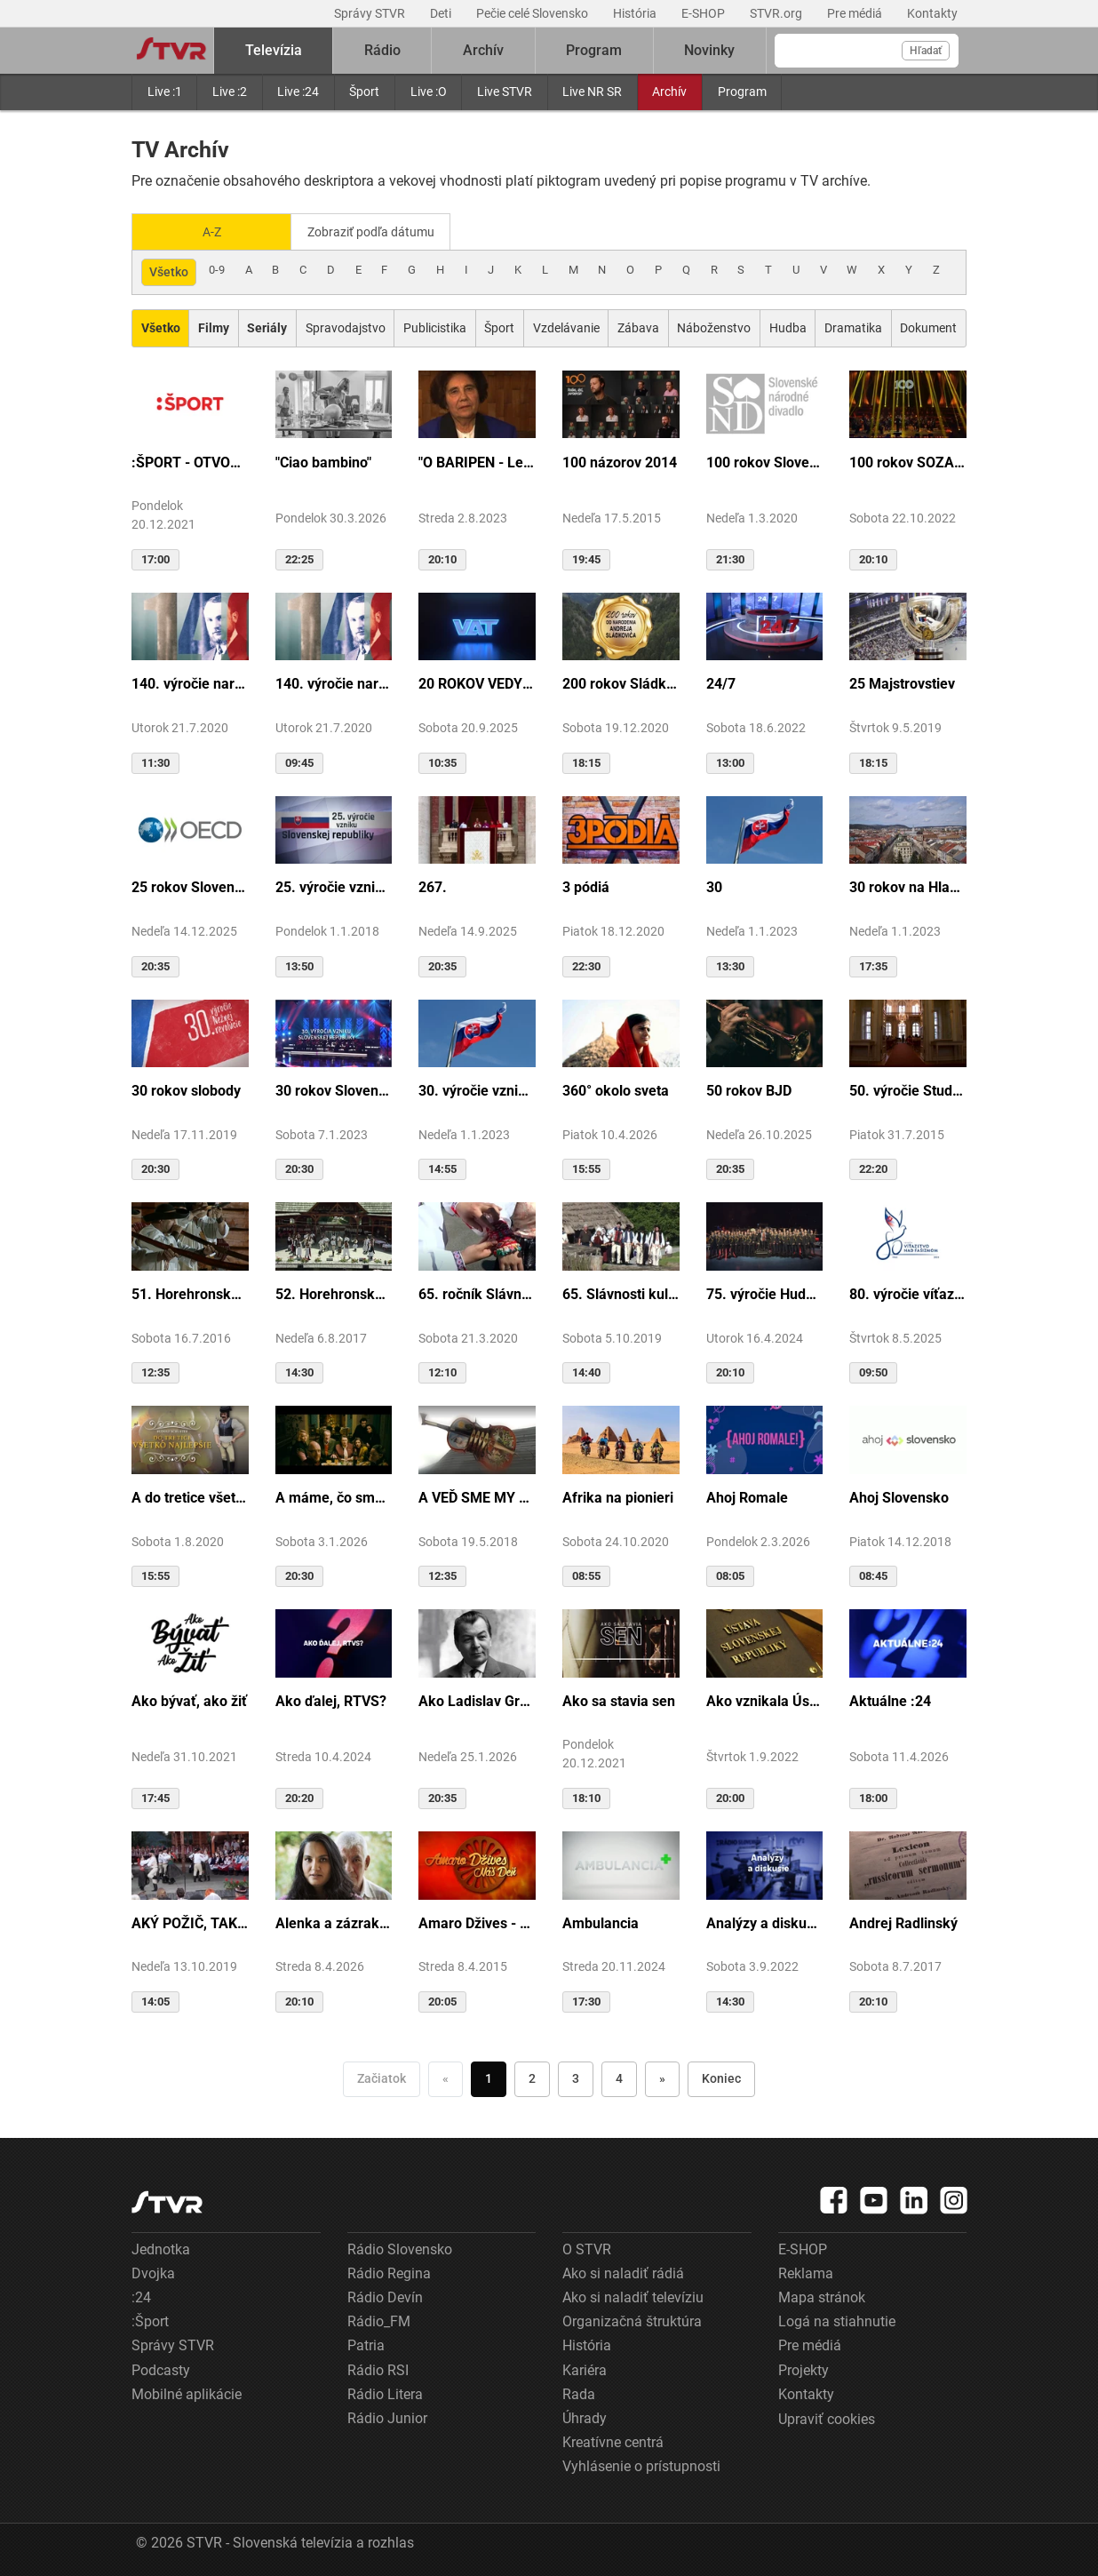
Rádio (382, 50)
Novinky (709, 50)
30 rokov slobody (186, 1089)
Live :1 (164, 91)
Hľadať (926, 50)
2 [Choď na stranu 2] (532, 2077)
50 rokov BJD (749, 1089)
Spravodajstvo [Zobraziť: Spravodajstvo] (346, 326)
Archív (669, 91)
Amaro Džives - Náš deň (477, 1921)
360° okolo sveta (615, 1089)
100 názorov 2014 (619, 460)
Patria (366, 2344)
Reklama (805, 2271)
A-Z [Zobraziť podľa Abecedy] (212, 231)
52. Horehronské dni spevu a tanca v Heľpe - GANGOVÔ (334, 1292)
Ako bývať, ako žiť (189, 1699)
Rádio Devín (385, 2295)
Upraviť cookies (826, 2417)
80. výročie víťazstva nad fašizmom (908, 1292)
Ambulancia (600, 1921)
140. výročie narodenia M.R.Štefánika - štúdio (334, 682)
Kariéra (584, 2368)
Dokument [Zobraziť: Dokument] (928, 326)
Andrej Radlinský (903, 1921)
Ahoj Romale (747, 1495)
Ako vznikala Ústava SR (765, 1699)
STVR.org (777, 13)
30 (714, 886)
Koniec (721, 2077)
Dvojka (153, 2271)
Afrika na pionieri (617, 1495)
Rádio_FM (378, 2319)
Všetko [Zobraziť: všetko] (168, 270)
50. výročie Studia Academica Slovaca (908, 1089)
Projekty (803, 2368)
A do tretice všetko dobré (190, 1495)
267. (432, 886)
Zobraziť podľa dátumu (378, 231)
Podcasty (160, 2368)
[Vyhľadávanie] (867, 51)
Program (742, 91)
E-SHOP (704, 13)
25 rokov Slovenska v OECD (190, 886)
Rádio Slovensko (399, 2247)
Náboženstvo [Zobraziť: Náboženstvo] (714, 326)
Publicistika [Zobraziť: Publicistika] (434, 326)
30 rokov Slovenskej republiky (334, 1089)
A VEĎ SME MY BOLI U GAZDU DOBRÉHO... (477, 1495)
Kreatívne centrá (613, 2440)
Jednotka (160, 2247)
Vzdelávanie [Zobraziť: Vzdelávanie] (566, 326)
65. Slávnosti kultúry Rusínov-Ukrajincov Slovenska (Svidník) (621, 1292)
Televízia (273, 50)
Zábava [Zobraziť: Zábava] (638, 326)
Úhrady (584, 2416)
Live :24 (298, 91)
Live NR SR (592, 91)
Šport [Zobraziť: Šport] (499, 326)
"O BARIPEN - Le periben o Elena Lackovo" (477, 460)
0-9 (217, 268)
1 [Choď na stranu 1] (488, 2077)
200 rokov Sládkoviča (621, 682)
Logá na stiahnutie (836, 2319)
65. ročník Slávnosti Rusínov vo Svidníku (477, 1292)
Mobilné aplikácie (186, 2392)
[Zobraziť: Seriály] (267, 326)
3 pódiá (585, 886)
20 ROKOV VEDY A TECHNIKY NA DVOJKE (477, 682)
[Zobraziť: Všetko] (160, 326)
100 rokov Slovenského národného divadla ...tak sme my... (765, 460)
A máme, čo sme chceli (334, 1495)
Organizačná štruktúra (632, 2319)
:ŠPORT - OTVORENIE (190, 460)
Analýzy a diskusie (765, 1921)
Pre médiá (856, 13)
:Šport (150, 2319)
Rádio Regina (389, 2271)
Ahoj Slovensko (899, 1495)
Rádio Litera (385, 2392)
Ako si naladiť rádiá (623, 2271)
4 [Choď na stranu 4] (619, 2077)
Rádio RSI (378, 2368)
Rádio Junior (387, 2416)
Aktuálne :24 (890, 1699)
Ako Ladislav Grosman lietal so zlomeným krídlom (477, 1699)
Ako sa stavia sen (618, 1699)
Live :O (428, 91)
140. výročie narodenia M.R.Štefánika (190, 682)
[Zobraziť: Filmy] (213, 326)
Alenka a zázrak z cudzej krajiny (334, 1921)
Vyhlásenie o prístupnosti (641, 2464)
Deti (442, 13)
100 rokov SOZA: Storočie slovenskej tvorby (908, 460)
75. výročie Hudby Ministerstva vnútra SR (765, 1292)
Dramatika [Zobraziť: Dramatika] (853, 326)
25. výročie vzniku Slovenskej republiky (334, 886)
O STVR (586, 2247)
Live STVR (504, 91)
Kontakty (932, 13)
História (636, 13)
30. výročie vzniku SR (477, 1089)
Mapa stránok (821, 2295)
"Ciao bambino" (323, 460)
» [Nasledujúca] (662, 2077)
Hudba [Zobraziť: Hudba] (788, 326)
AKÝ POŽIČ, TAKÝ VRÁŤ (190, 1921)
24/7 (721, 682)
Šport (364, 91)
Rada (578, 2392)
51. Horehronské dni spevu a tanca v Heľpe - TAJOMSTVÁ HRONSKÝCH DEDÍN (190, 1292)
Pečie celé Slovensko (533, 13)
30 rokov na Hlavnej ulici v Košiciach (908, 886)
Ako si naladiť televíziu (633, 2295)
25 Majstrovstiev (902, 682)
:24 (141, 2295)
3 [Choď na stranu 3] (575, 2077)
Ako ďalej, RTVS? (330, 1699)
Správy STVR (371, 13)
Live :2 (229, 91)
